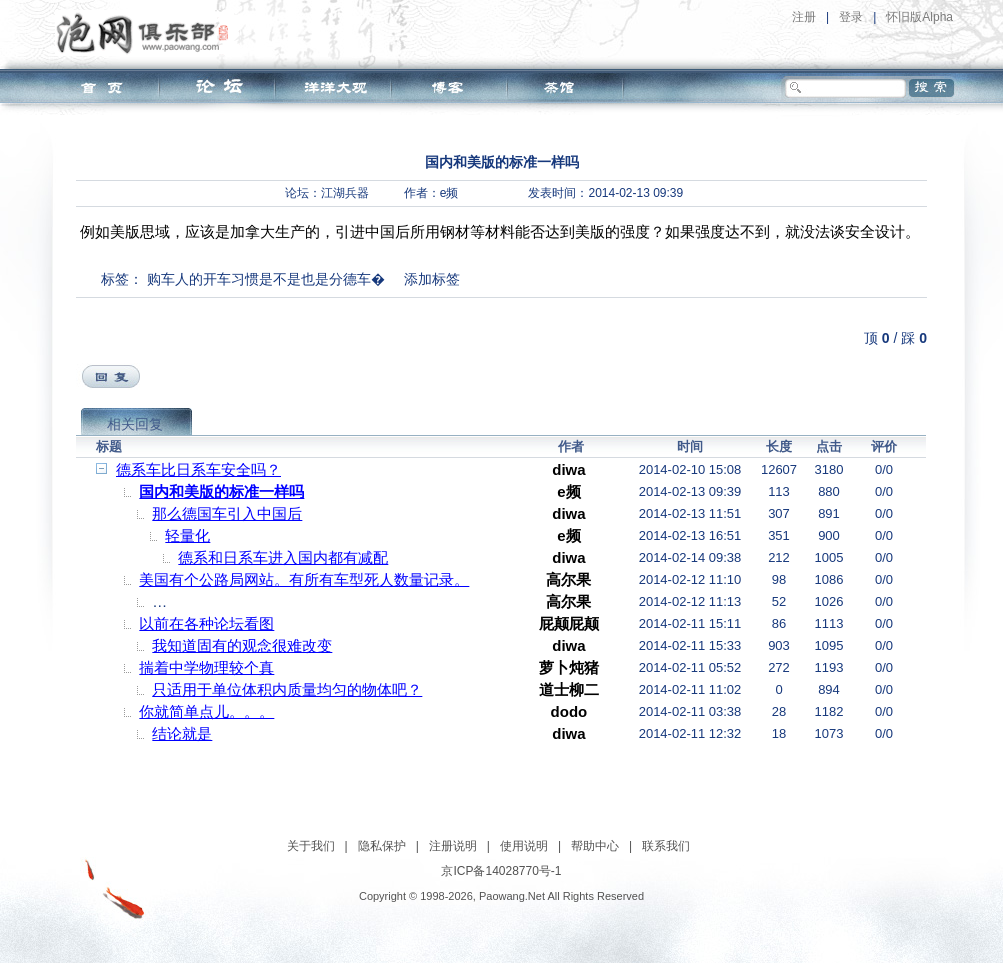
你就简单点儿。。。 (206, 711)
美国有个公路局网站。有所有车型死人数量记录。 (304, 579)
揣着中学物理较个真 (206, 667)
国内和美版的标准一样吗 (221, 491)
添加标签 (432, 279)
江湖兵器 (345, 193)
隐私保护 (382, 846)
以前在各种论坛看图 (206, 623)
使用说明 (524, 846)
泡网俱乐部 (147, 33)
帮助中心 (595, 846)
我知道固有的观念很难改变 (242, 645)
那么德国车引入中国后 (227, 513)
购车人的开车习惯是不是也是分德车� (266, 279)
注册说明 (453, 846)
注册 (804, 17)
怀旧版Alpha (919, 17)
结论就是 (182, 733)
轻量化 (187, 535)
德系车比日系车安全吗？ (198, 469)
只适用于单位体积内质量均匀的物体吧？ (287, 689)
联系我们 (666, 846)
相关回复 (135, 424)
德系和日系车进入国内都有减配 (283, 557)
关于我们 (311, 846)
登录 (851, 17)
